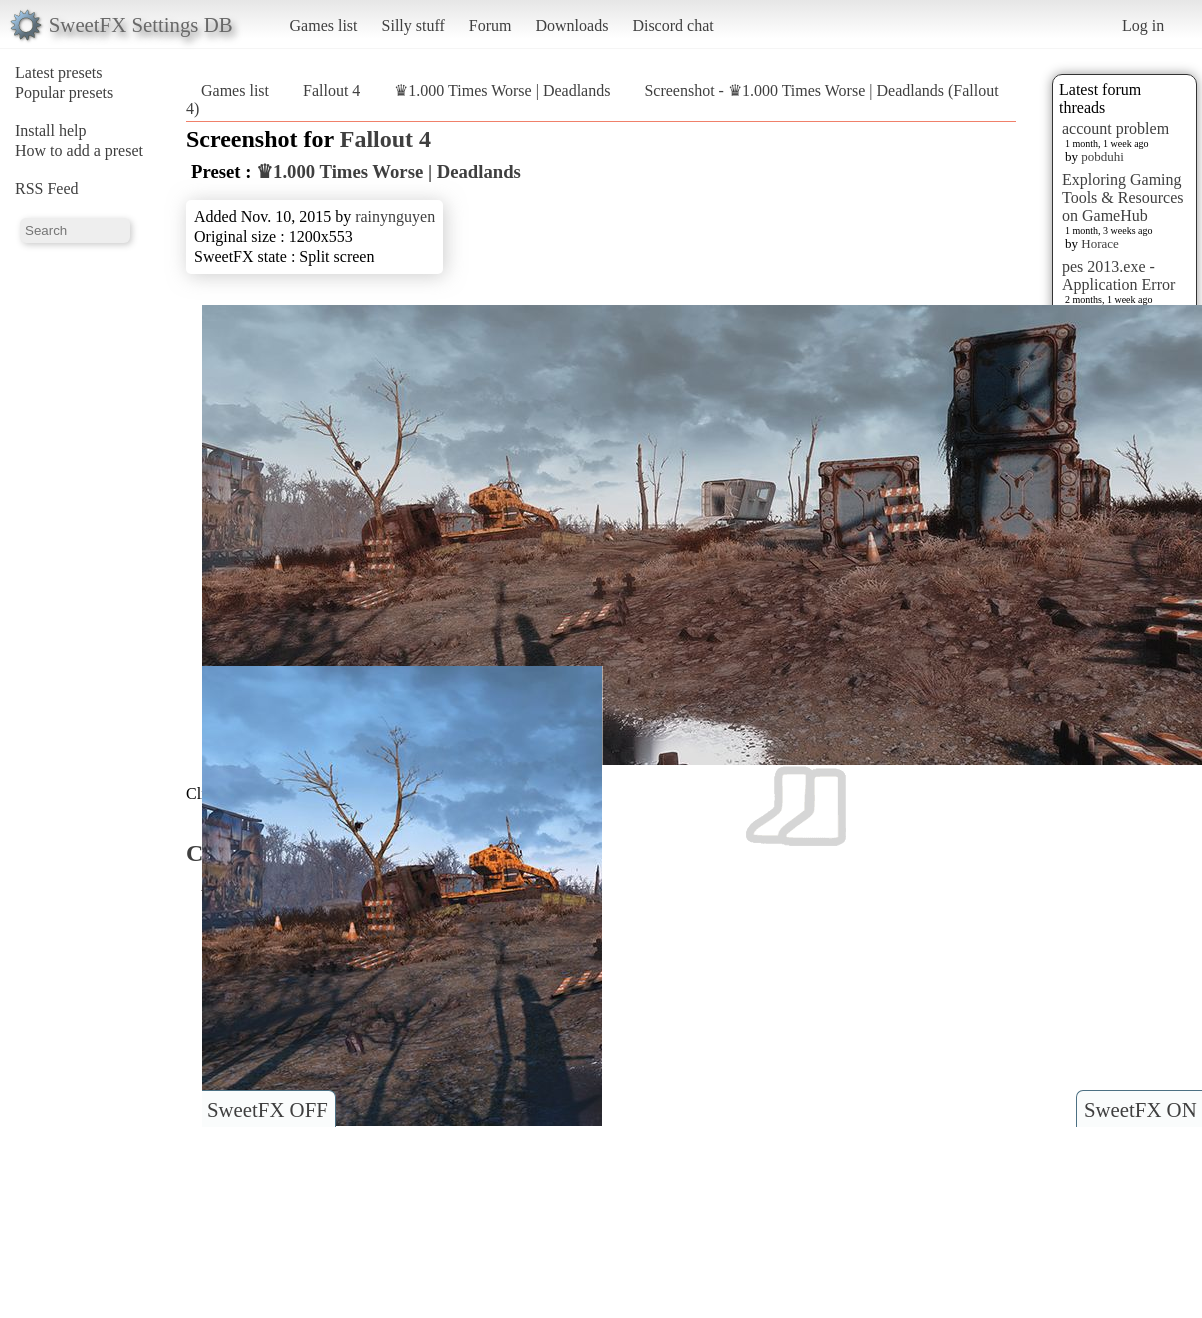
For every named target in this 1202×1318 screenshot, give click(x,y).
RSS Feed (47, 188)
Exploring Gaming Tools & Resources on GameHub (1123, 197)
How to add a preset (79, 150)
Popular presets (64, 92)
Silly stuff (413, 25)
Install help (51, 130)
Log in (1143, 25)
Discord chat (672, 25)
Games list (324, 25)
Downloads (571, 25)
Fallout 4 (331, 90)
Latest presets (59, 72)
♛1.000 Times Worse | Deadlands (504, 90)
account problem (1115, 128)
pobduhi (1102, 156)
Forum (490, 25)
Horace (1100, 243)
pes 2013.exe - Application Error (1118, 275)
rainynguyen (395, 216)
